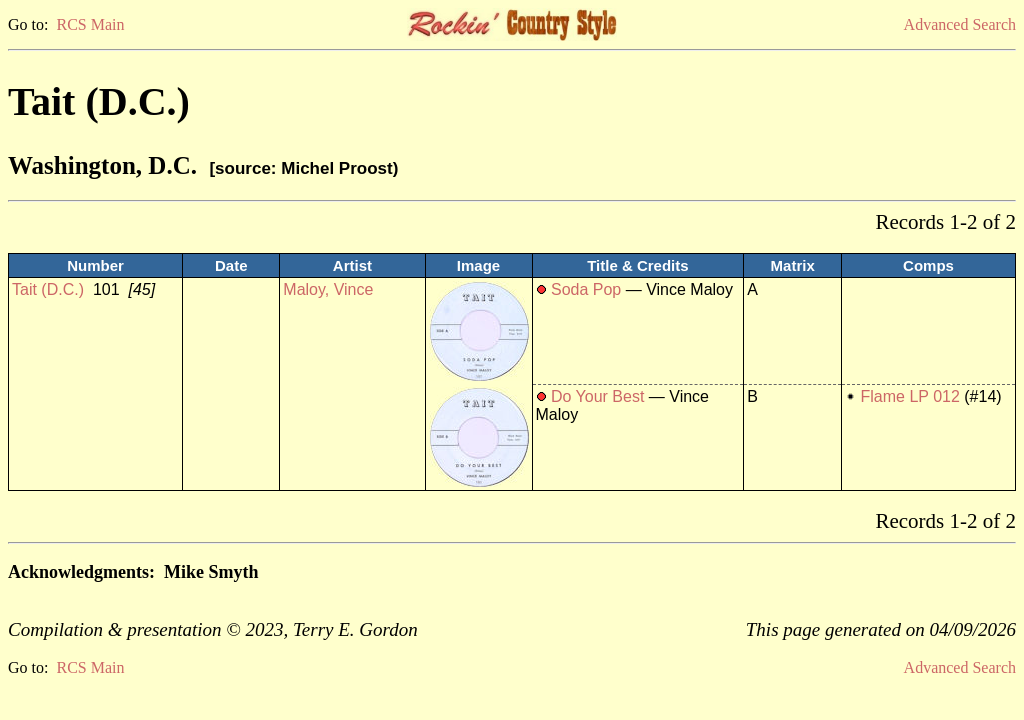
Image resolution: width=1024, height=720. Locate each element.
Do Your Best (597, 396)
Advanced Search (960, 24)
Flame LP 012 (910, 396)
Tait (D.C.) (48, 289)
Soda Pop (586, 289)
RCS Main (90, 24)
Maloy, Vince (328, 289)
